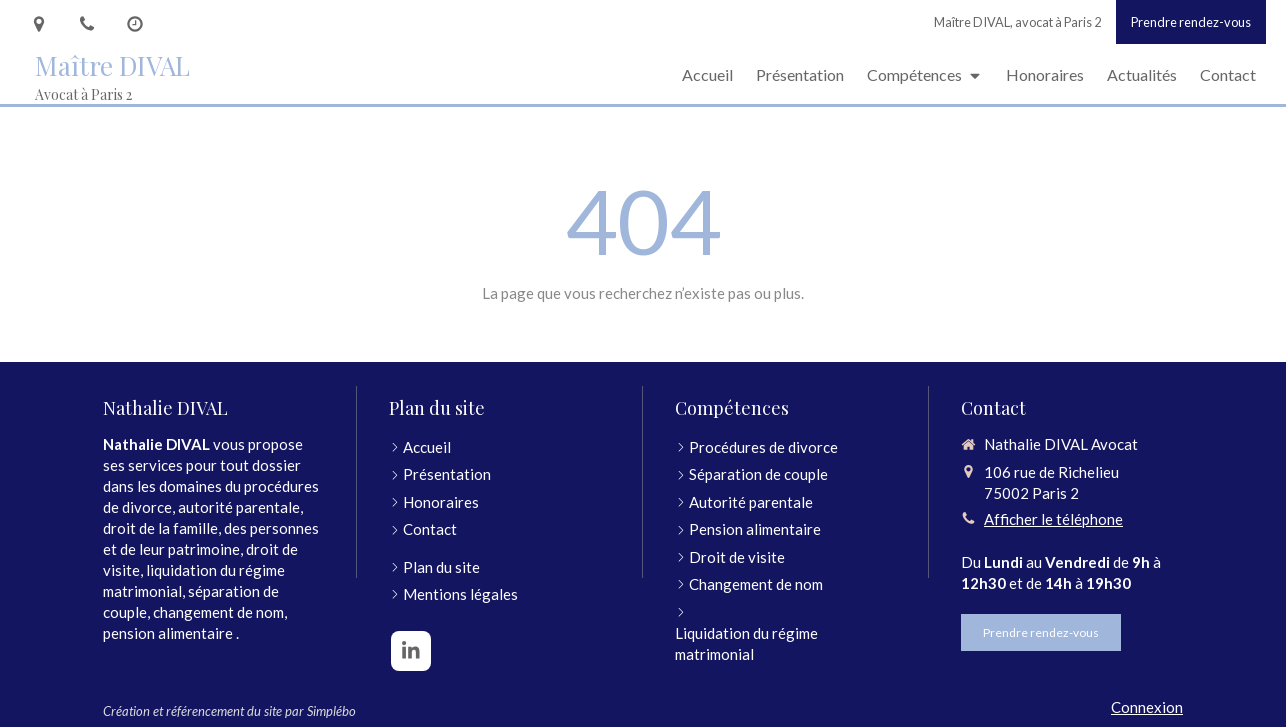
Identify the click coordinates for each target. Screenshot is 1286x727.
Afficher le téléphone (1053, 519)
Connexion (1147, 707)
